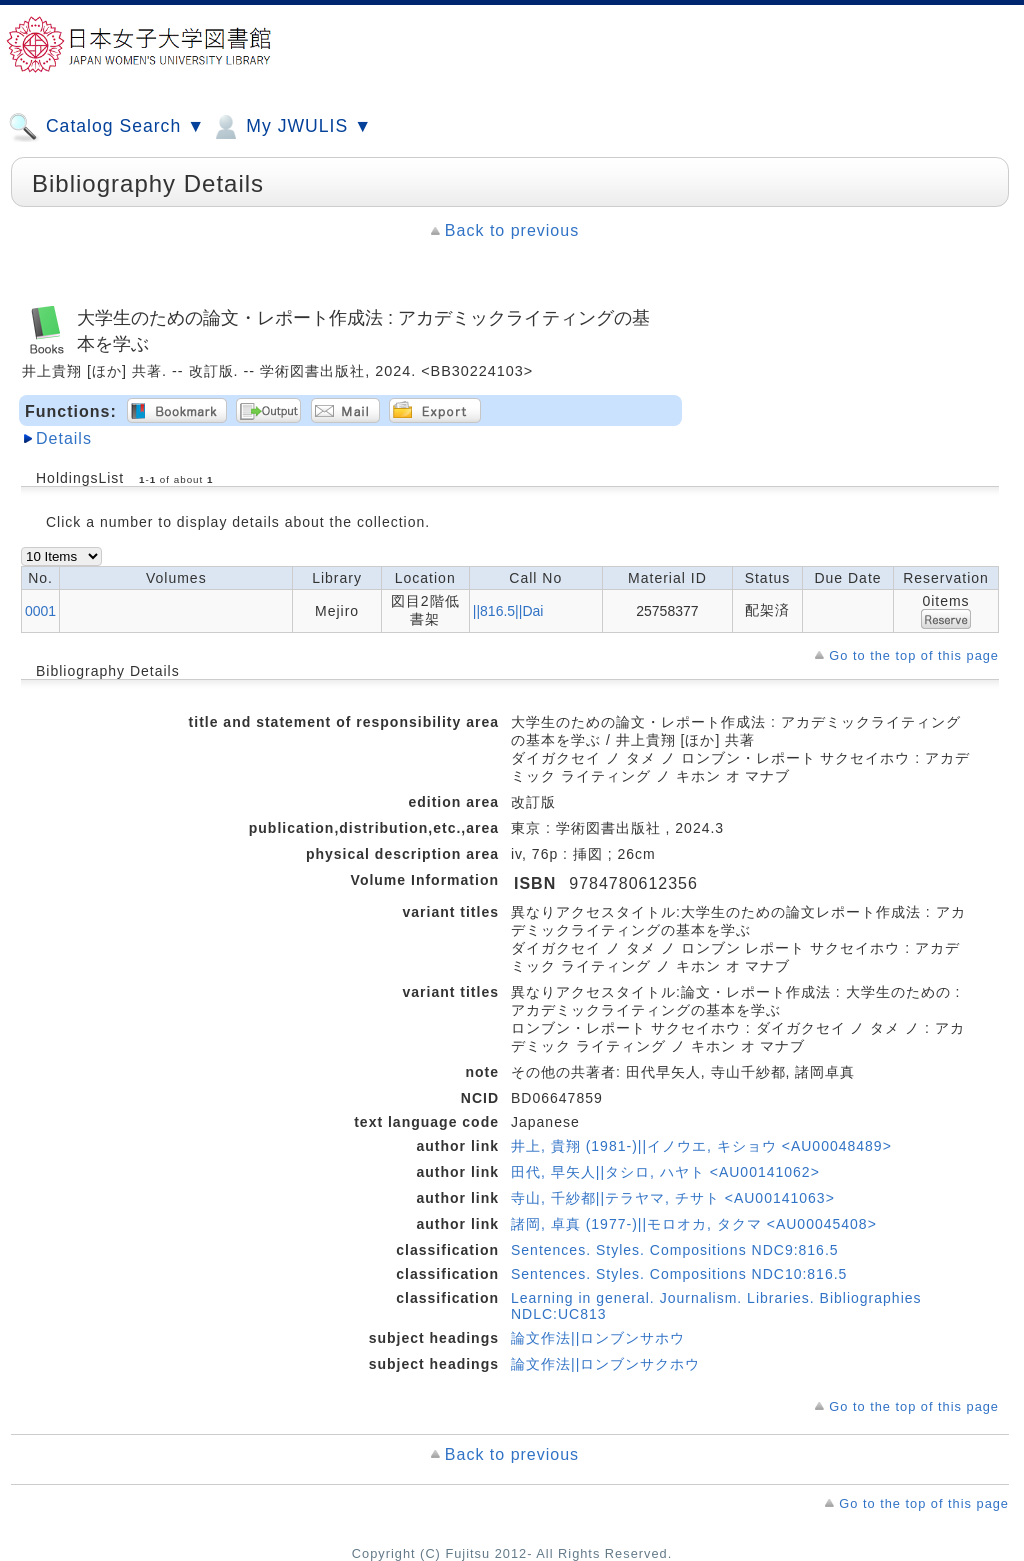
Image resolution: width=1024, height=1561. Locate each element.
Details (64, 438)
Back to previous (512, 230)
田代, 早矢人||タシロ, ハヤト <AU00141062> (665, 1172)
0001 (40, 611)
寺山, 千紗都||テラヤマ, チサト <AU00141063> (673, 1198)
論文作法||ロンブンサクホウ (605, 1364)
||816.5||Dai (508, 611)
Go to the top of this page (914, 655)
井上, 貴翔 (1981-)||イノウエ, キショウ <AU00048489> (701, 1146)
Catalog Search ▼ (106, 127)
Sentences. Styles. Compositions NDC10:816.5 (679, 1274)
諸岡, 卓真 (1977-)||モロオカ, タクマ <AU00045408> (694, 1224)
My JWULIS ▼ (291, 127)
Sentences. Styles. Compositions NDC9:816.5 (675, 1250)
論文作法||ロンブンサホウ (598, 1338)
